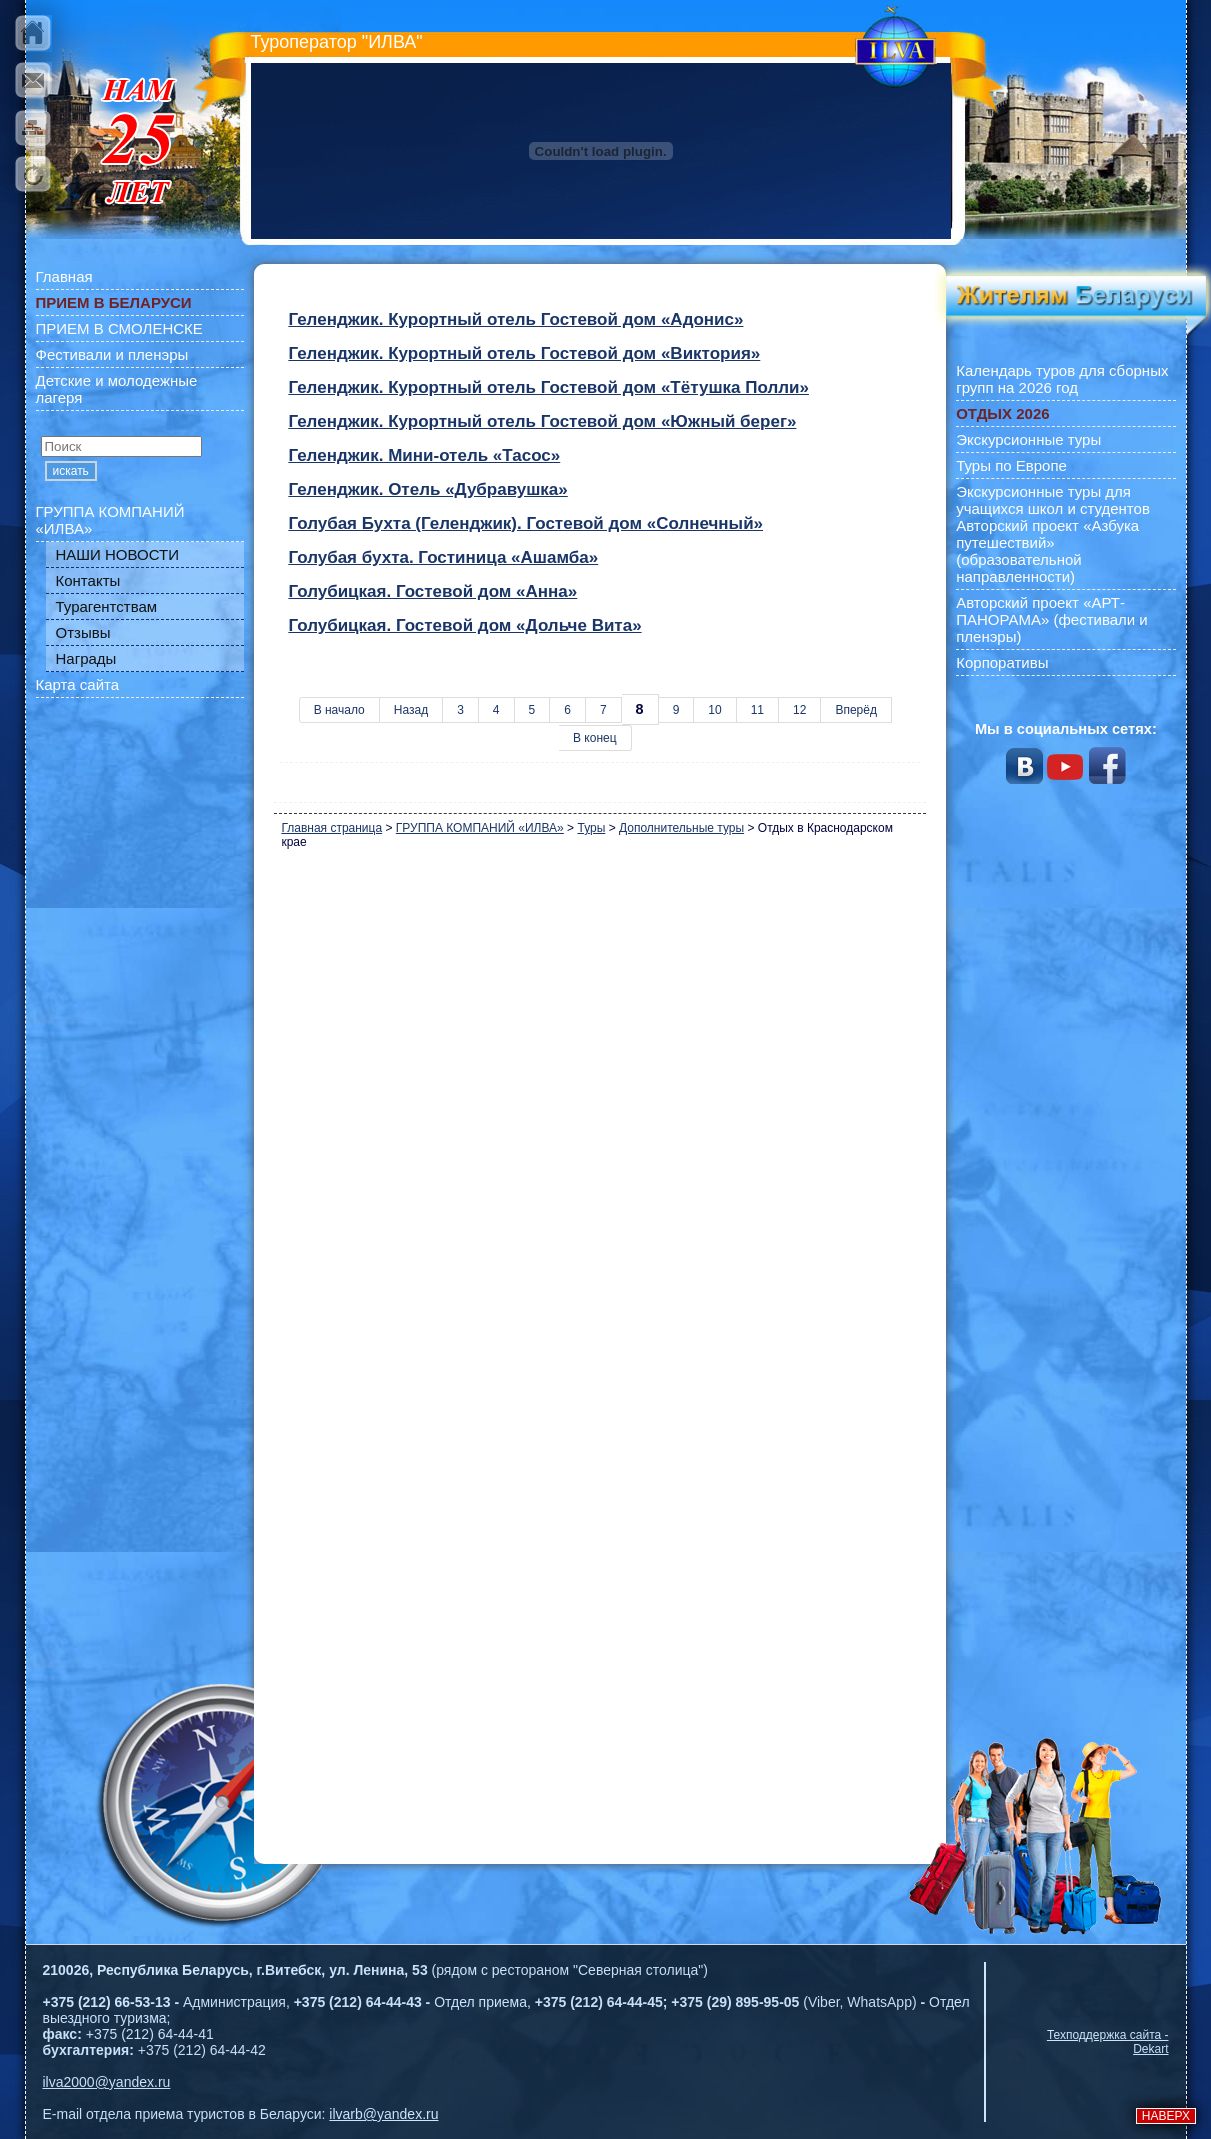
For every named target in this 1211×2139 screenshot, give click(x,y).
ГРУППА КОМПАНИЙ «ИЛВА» (110, 520)
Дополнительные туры (681, 828)
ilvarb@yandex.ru (383, 2114)
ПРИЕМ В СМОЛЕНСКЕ (119, 328)
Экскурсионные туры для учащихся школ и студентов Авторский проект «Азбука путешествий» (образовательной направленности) (1053, 534)
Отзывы (83, 632)
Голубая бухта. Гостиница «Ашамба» (443, 557)
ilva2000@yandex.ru (107, 2082)
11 (757, 710)
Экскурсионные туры (1028, 439)
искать (71, 471)
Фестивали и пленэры (112, 354)
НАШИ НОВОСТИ (118, 554)
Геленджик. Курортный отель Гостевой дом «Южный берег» (542, 421)
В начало (339, 710)
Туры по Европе (1011, 465)
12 (799, 710)
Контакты (88, 580)
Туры (591, 828)
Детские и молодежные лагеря (117, 389)
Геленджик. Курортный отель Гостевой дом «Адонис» (515, 319)
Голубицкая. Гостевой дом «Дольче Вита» (464, 625)
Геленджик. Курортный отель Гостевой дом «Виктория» (524, 353)
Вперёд (856, 710)
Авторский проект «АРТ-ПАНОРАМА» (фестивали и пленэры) (1052, 619)
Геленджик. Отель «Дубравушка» (427, 489)
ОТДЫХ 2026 (1002, 413)
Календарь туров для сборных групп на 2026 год (1062, 379)
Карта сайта (78, 684)
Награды (86, 658)
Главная (64, 276)
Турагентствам (107, 606)
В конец (595, 738)
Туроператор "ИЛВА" (337, 42)
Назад (411, 710)
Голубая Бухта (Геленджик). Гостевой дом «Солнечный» (525, 523)
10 (714, 710)
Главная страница (331, 828)
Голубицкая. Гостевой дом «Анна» (432, 591)
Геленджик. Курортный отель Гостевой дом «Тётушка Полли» (548, 387)
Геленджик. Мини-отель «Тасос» (424, 455)
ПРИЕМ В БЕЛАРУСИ (114, 302)
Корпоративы (1002, 662)
